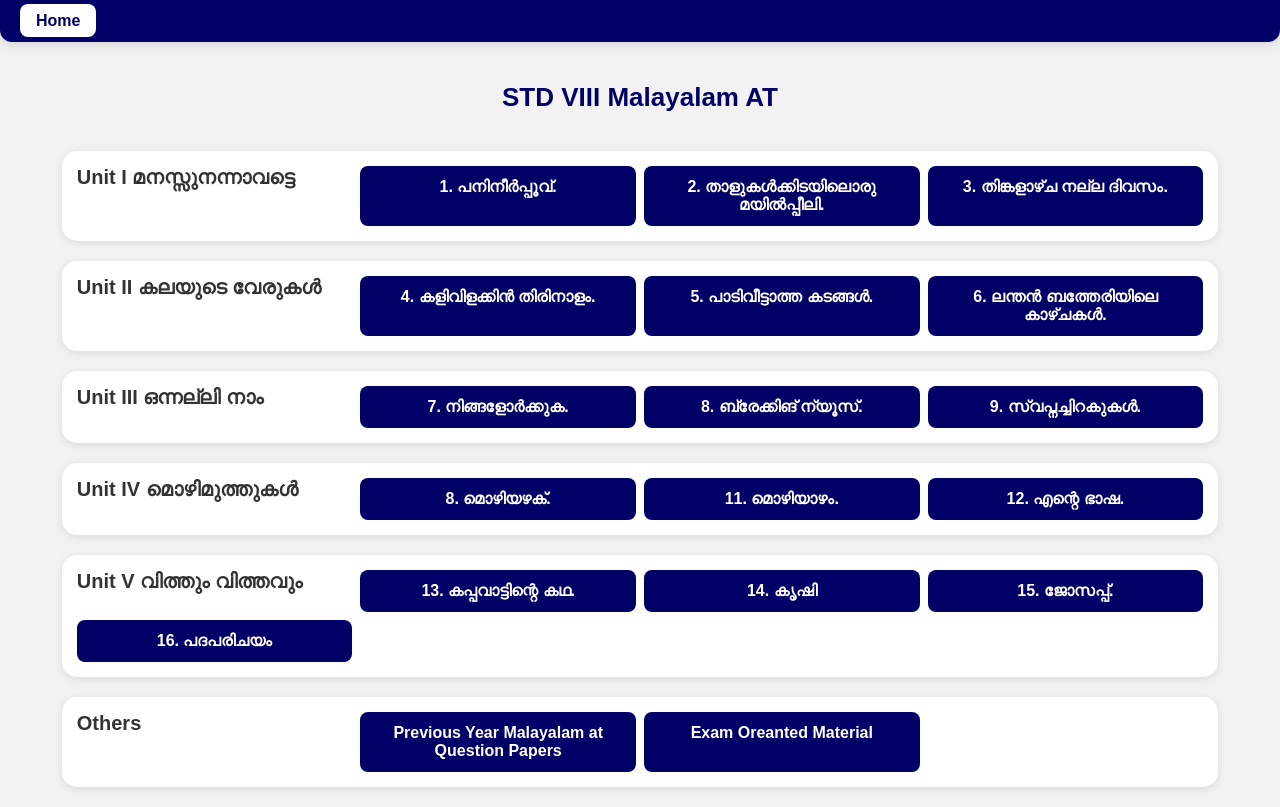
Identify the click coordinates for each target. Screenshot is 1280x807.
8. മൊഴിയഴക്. (498, 498)
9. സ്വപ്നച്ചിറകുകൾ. (1065, 406)
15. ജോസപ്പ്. (1065, 590)
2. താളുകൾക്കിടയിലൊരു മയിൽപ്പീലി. (781, 195)
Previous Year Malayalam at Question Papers (498, 741)
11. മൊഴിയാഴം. (782, 498)
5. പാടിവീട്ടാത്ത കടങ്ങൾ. (781, 296)
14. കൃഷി (782, 590)
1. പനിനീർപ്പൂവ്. (498, 186)
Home (58, 20)
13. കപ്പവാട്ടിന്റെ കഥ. (498, 590)
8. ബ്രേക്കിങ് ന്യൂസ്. (782, 406)
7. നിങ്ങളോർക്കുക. (498, 406)
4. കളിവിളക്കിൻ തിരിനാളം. (498, 296)
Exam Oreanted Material (782, 732)
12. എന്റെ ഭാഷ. (1066, 498)
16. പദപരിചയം (215, 640)
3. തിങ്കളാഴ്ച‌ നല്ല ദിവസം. (1065, 186)
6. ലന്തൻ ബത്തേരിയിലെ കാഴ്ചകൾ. (1065, 305)
